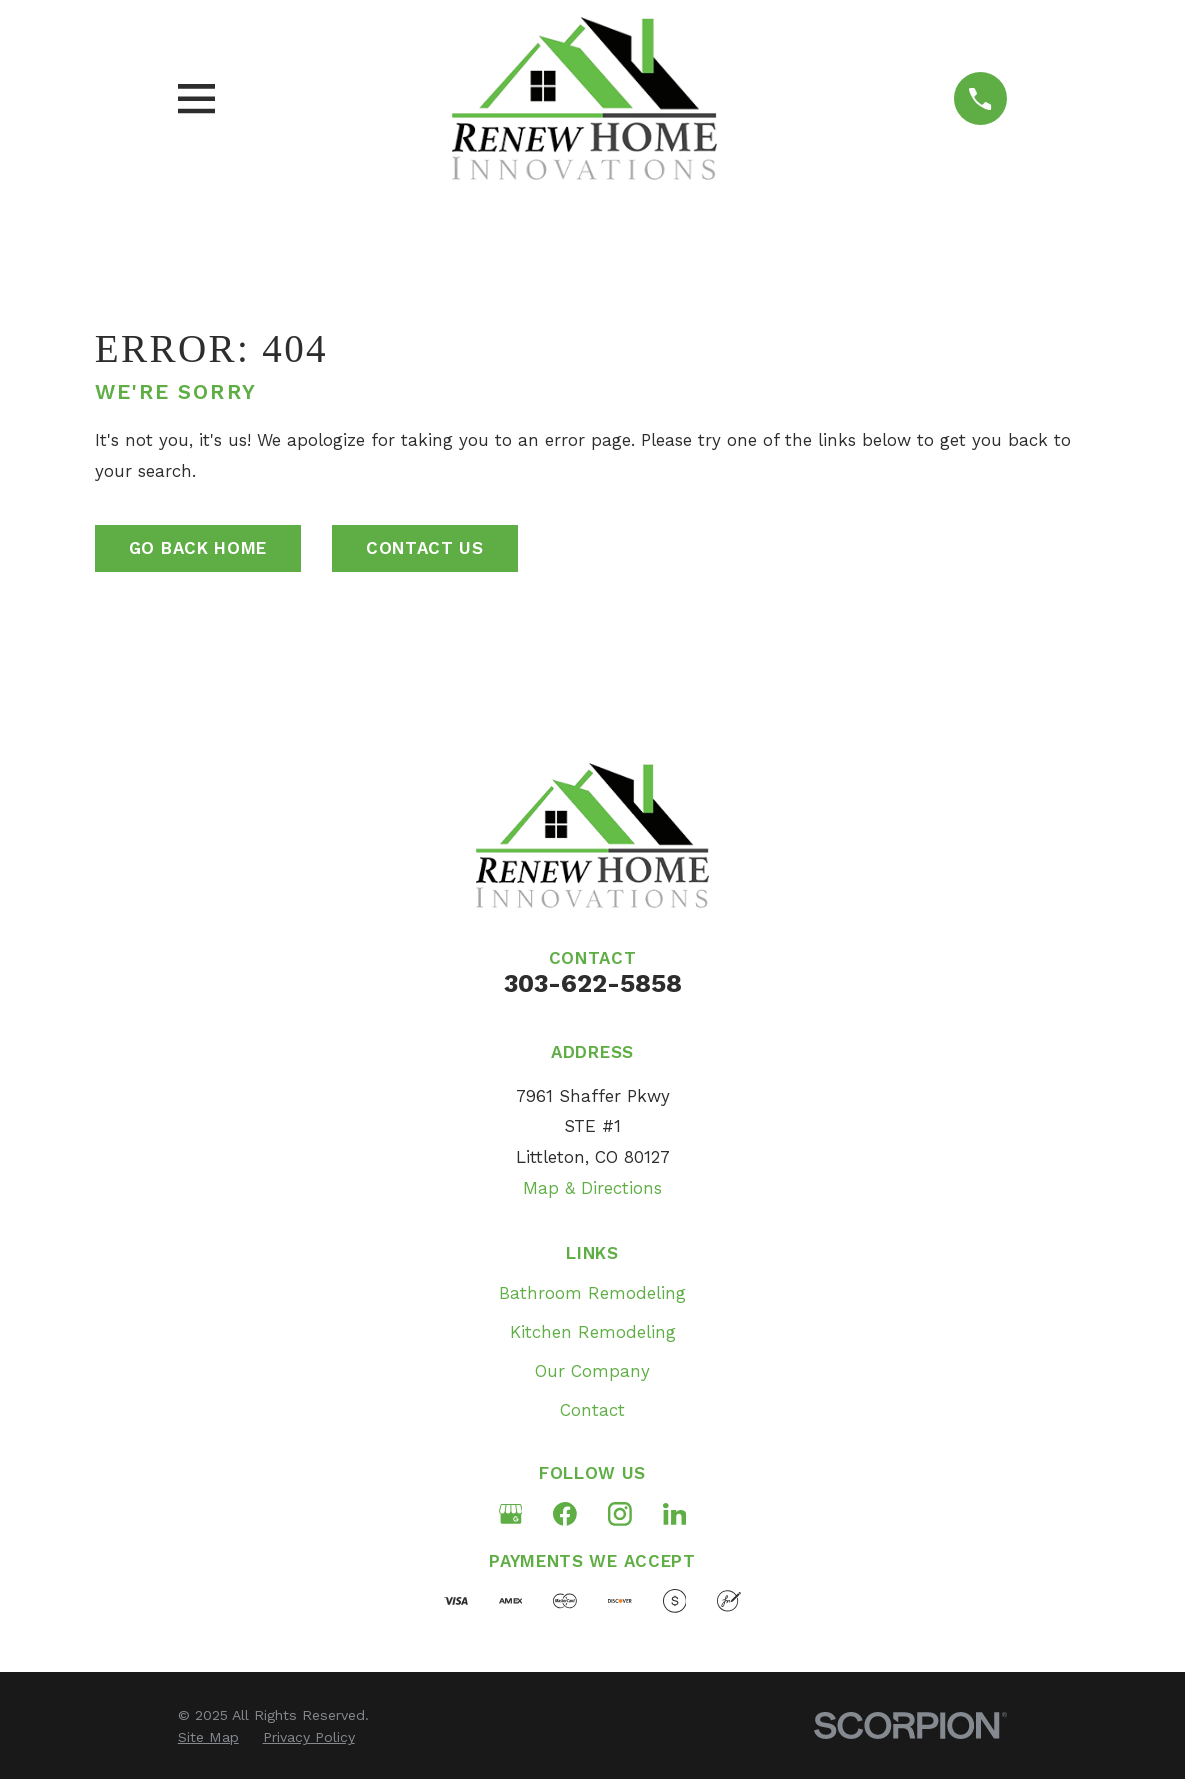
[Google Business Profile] (511, 1514)
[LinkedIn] (675, 1514)
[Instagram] (620, 1514)
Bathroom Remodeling (592, 1293)
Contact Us (425, 548)
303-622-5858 (593, 983)
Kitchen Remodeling (593, 1332)
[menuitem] (208, 1738)
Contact (592, 1410)
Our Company (592, 1371)
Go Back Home (198, 548)
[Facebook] (565, 1514)
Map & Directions (592, 1188)
